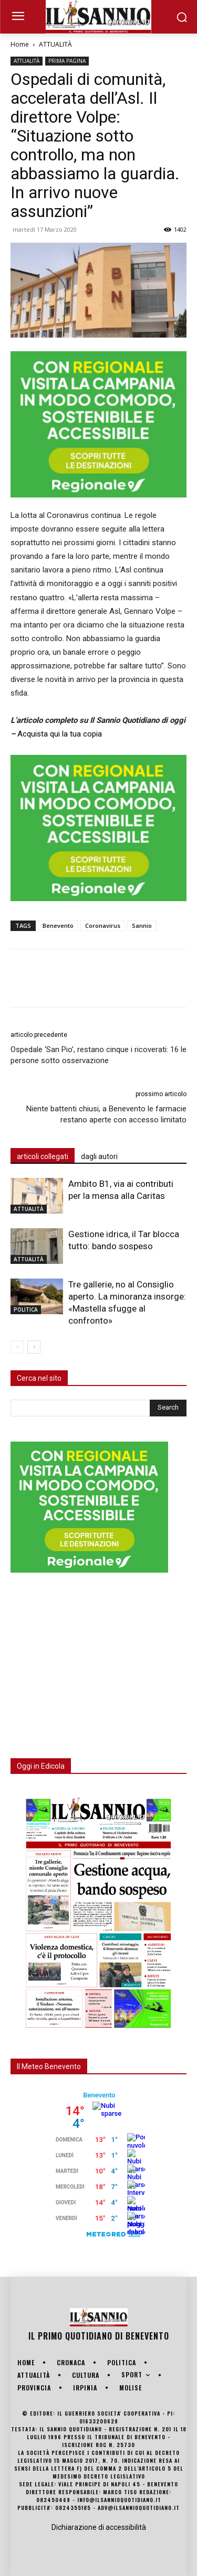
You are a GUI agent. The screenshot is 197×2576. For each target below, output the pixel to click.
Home (20, 44)
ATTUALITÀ (55, 44)
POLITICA (26, 1309)
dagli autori (99, 1156)
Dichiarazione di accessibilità (98, 2527)
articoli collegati (42, 1156)
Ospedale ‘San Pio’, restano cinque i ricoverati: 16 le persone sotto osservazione (98, 1055)
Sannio (142, 925)
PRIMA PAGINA (67, 60)
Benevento (58, 925)
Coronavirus (102, 925)
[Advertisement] (89, 1659)
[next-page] (33, 1347)
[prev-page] (17, 1347)
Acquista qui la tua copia (59, 734)
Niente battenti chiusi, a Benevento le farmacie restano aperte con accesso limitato (106, 1114)
